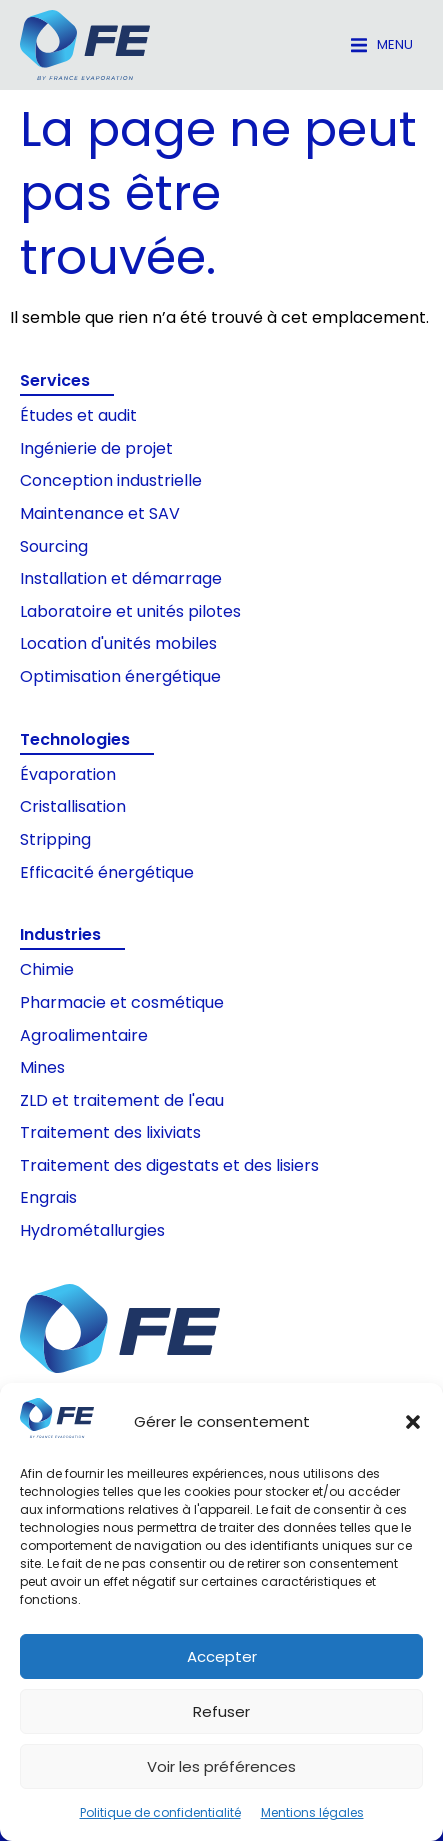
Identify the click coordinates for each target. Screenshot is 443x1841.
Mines (42, 1067)
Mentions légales (312, 1812)
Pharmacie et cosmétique (122, 1002)
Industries (60, 934)
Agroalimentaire (84, 1035)
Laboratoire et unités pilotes (130, 611)
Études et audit (78, 415)
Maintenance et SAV (100, 513)
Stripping (55, 839)
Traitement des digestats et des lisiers (169, 1165)
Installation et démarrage (121, 578)
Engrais (48, 1197)
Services (55, 380)
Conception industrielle (111, 480)
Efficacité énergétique (107, 872)
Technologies (75, 739)
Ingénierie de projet (96, 448)
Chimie (47, 969)
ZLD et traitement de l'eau (122, 1100)
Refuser (221, 1711)
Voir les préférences (221, 1766)
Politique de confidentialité (160, 1812)
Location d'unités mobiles (118, 643)
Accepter (222, 1656)
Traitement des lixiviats (110, 1132)
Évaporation (68, 774)
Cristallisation (73, 806)
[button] (413, 1422)
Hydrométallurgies (92, 1230)
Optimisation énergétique (120, 676)
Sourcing (54, 546)
